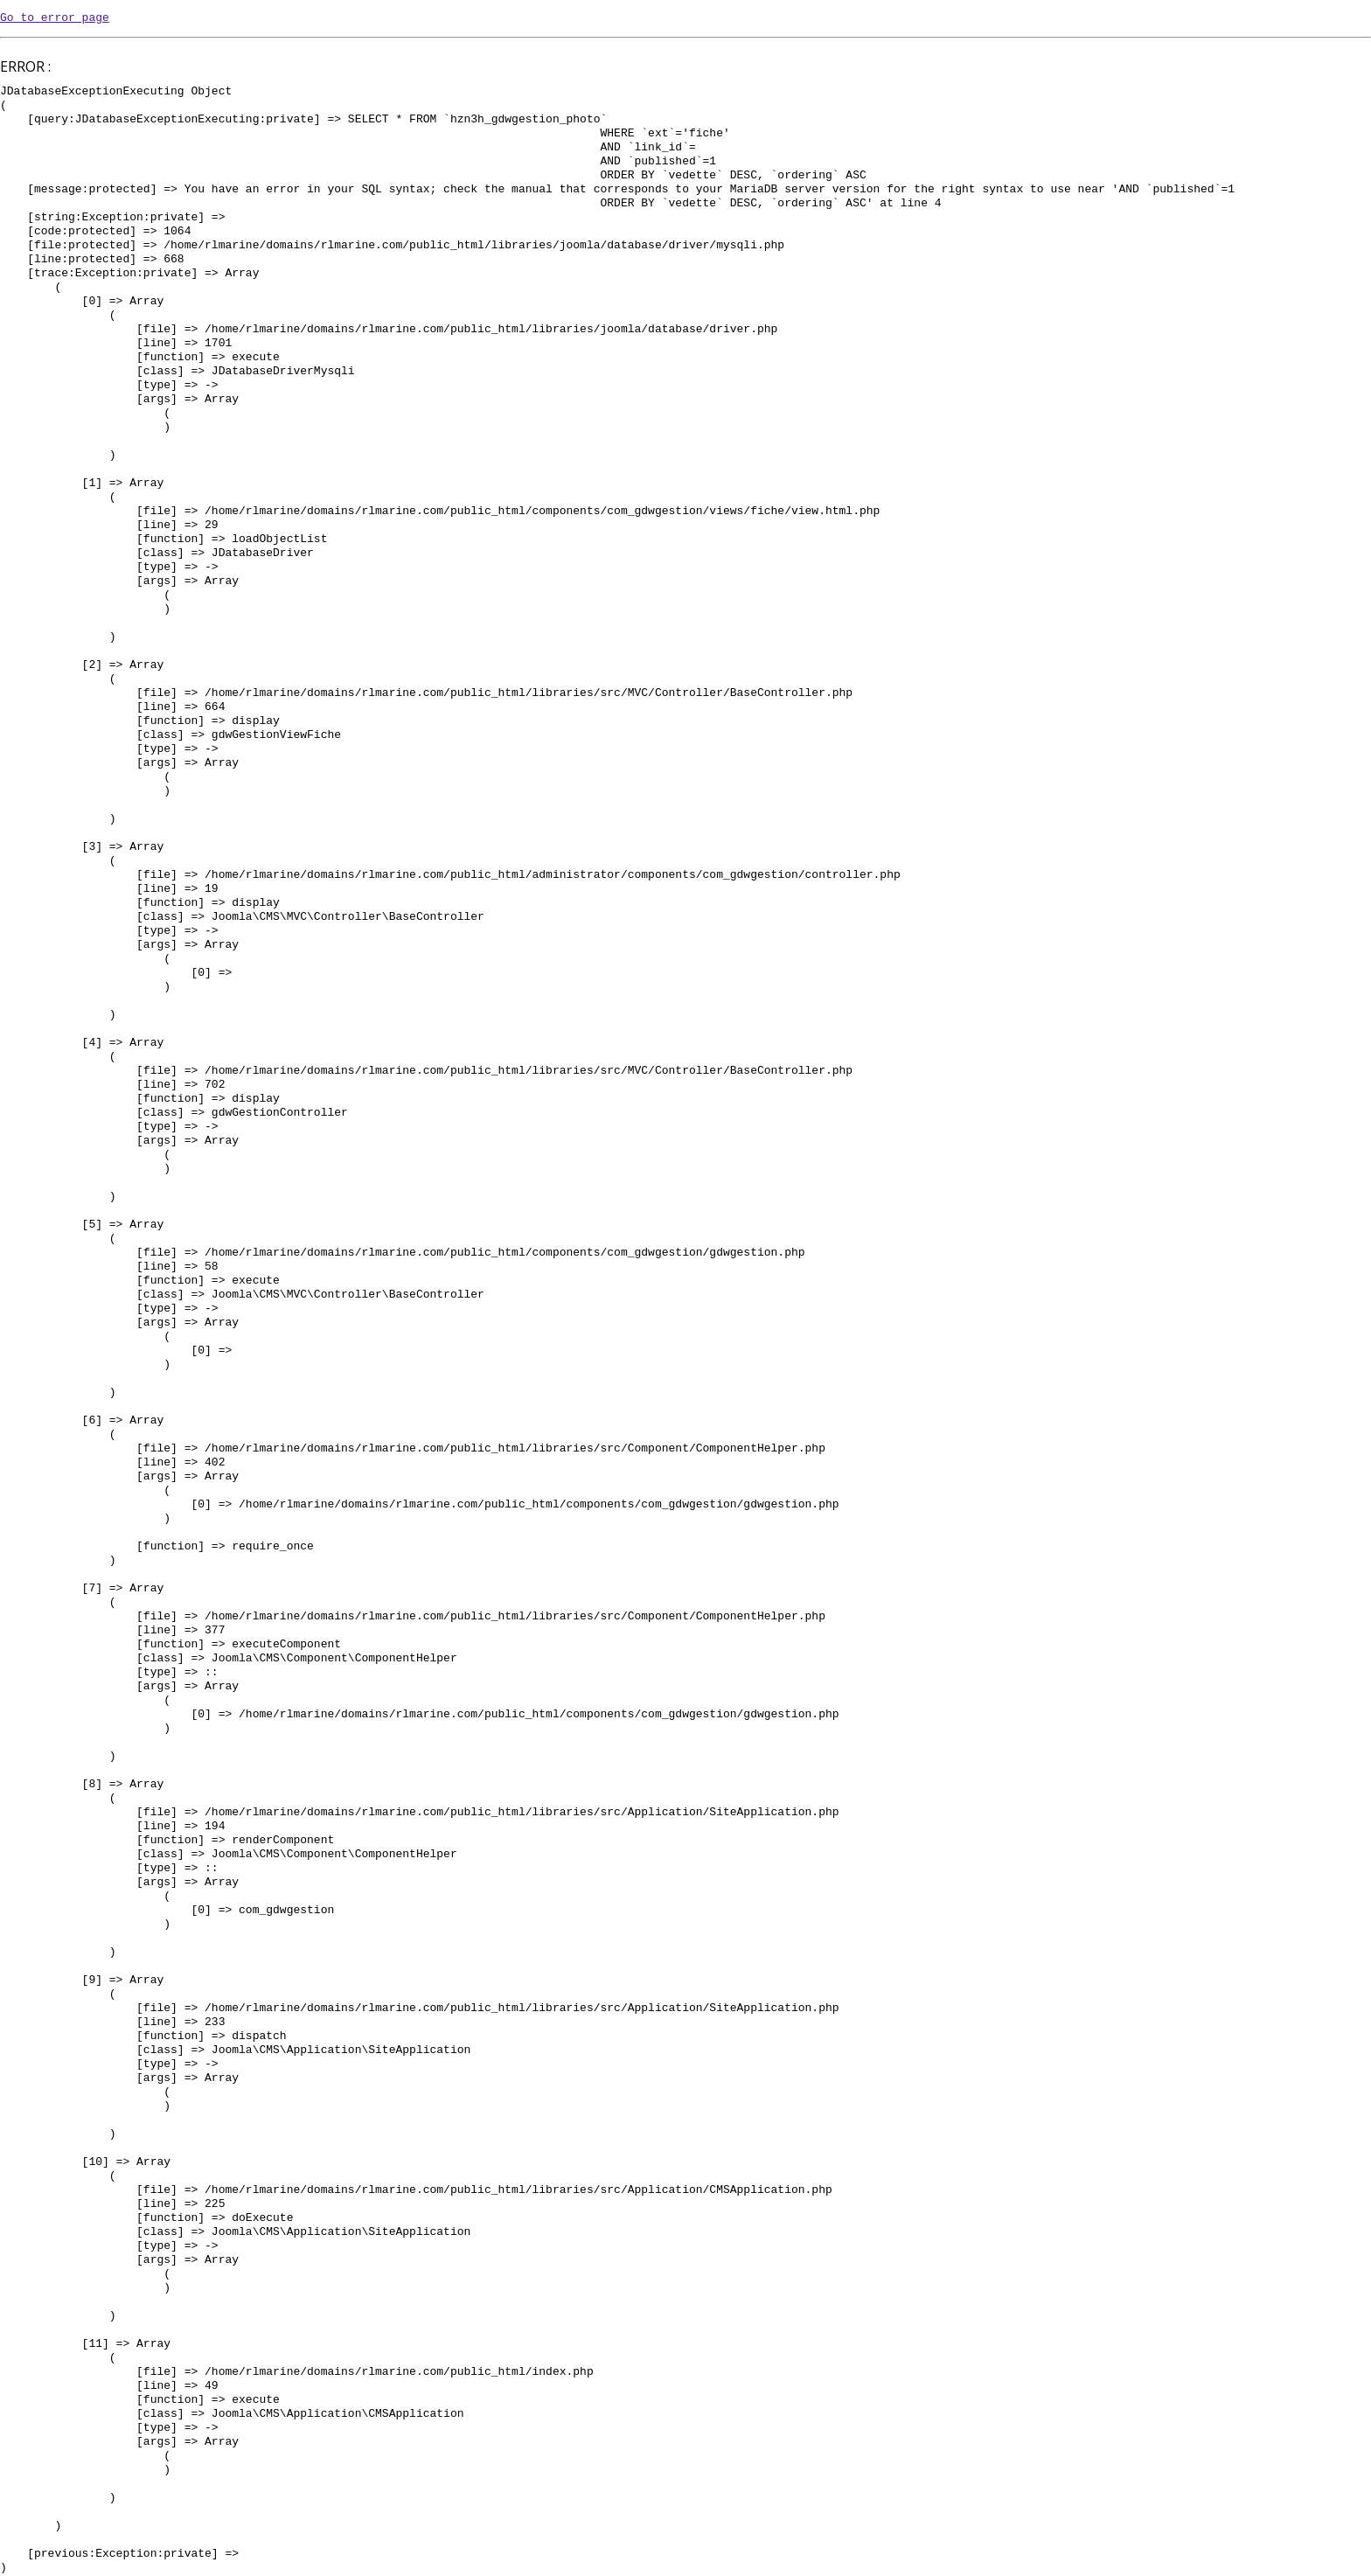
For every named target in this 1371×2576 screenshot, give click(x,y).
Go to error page (54, 18)
